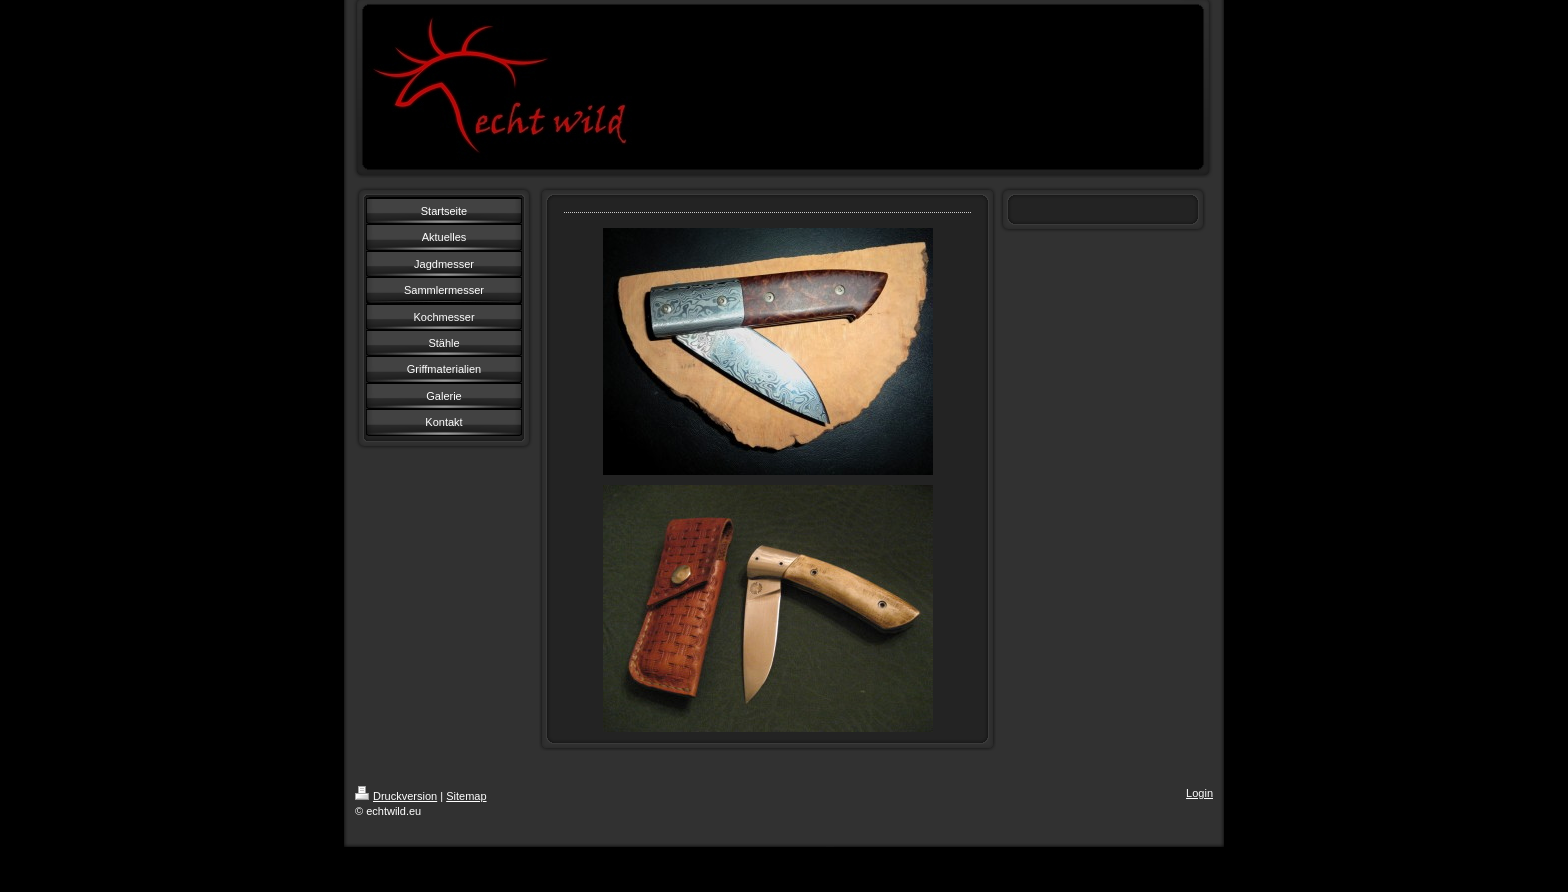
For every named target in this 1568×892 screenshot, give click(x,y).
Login (1199, 793)
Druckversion (396, 796)
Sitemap (466, 796)
